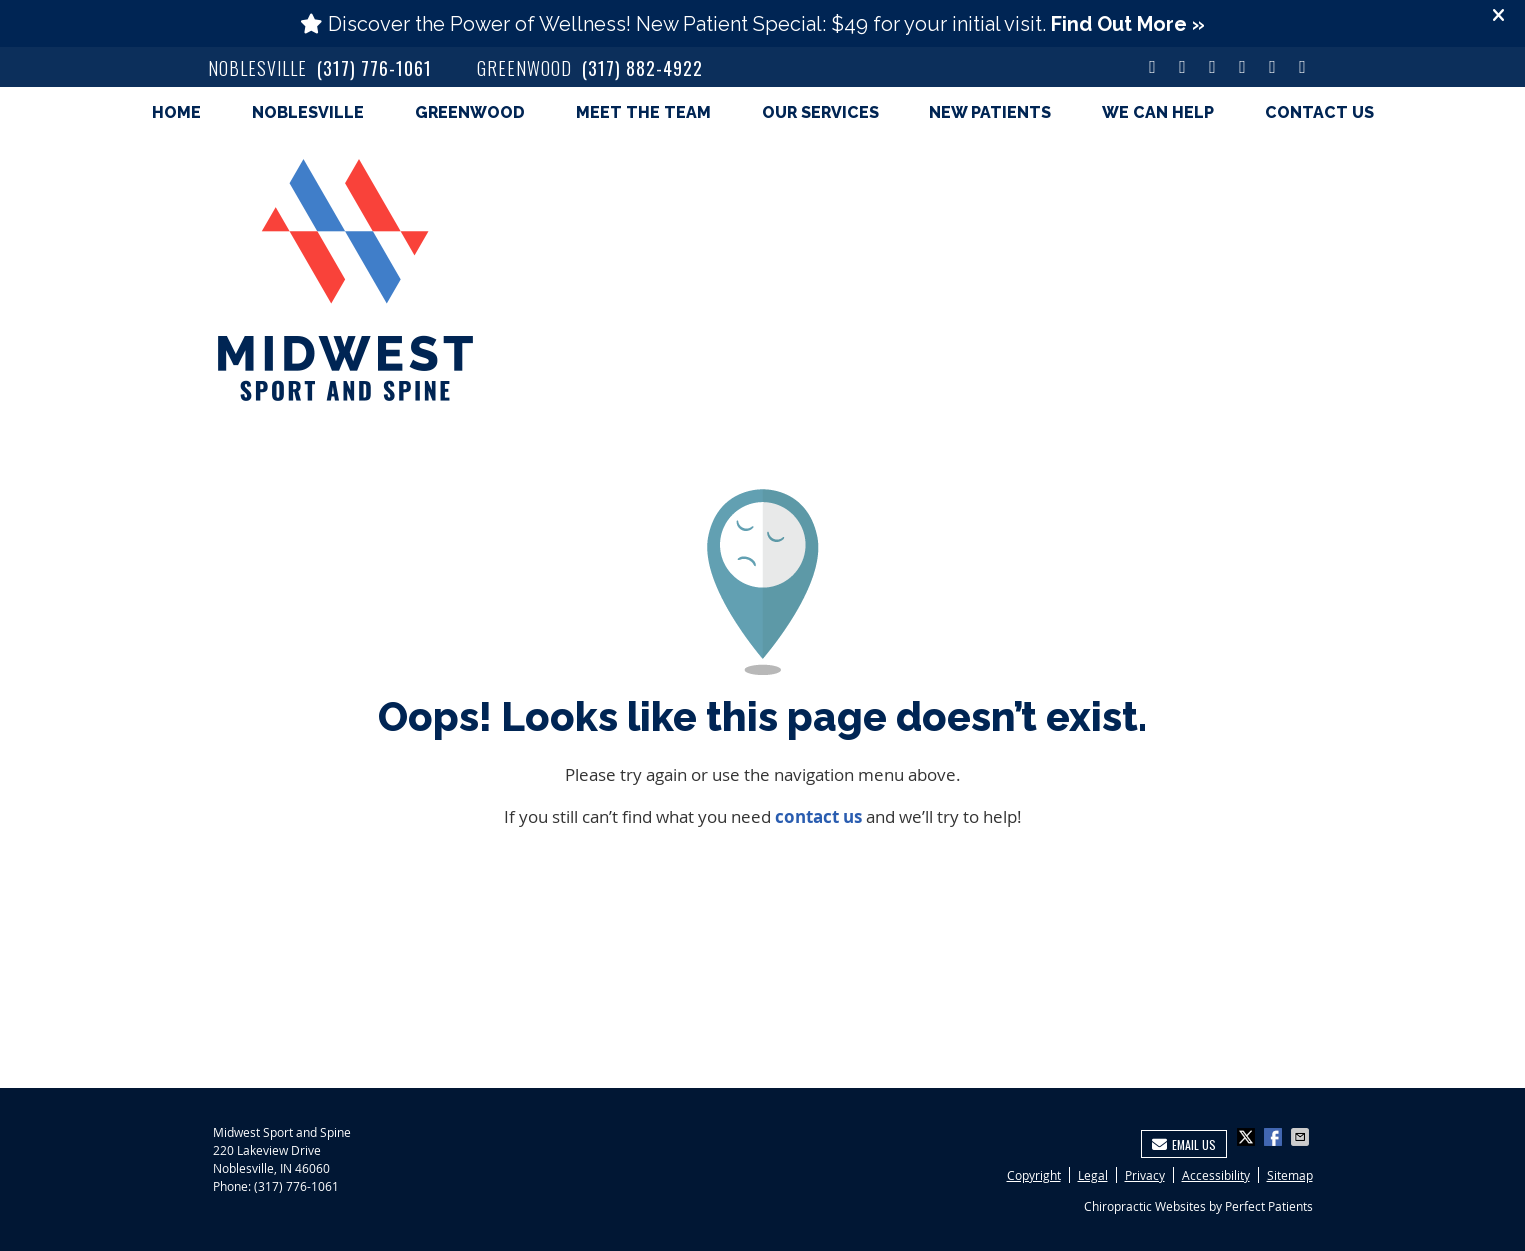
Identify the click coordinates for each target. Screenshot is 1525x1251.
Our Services (820, 112)
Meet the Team (643, 112)
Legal (1093, 1175)
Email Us (1184, 1144)
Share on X (1248, 1137)
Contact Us (1319, 112)
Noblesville (308, 112)
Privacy (1145, 1175)
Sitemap (1290, 1175)
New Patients (990, 112)
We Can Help (1158, 112)
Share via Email (1302, 1137)
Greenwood (470, 112)
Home (176, 112)
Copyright (1034, 1175)
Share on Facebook (1275, 1137)
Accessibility (1216, 1175)
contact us (818, 816)
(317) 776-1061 (374, 68)
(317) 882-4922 (642, 68)
